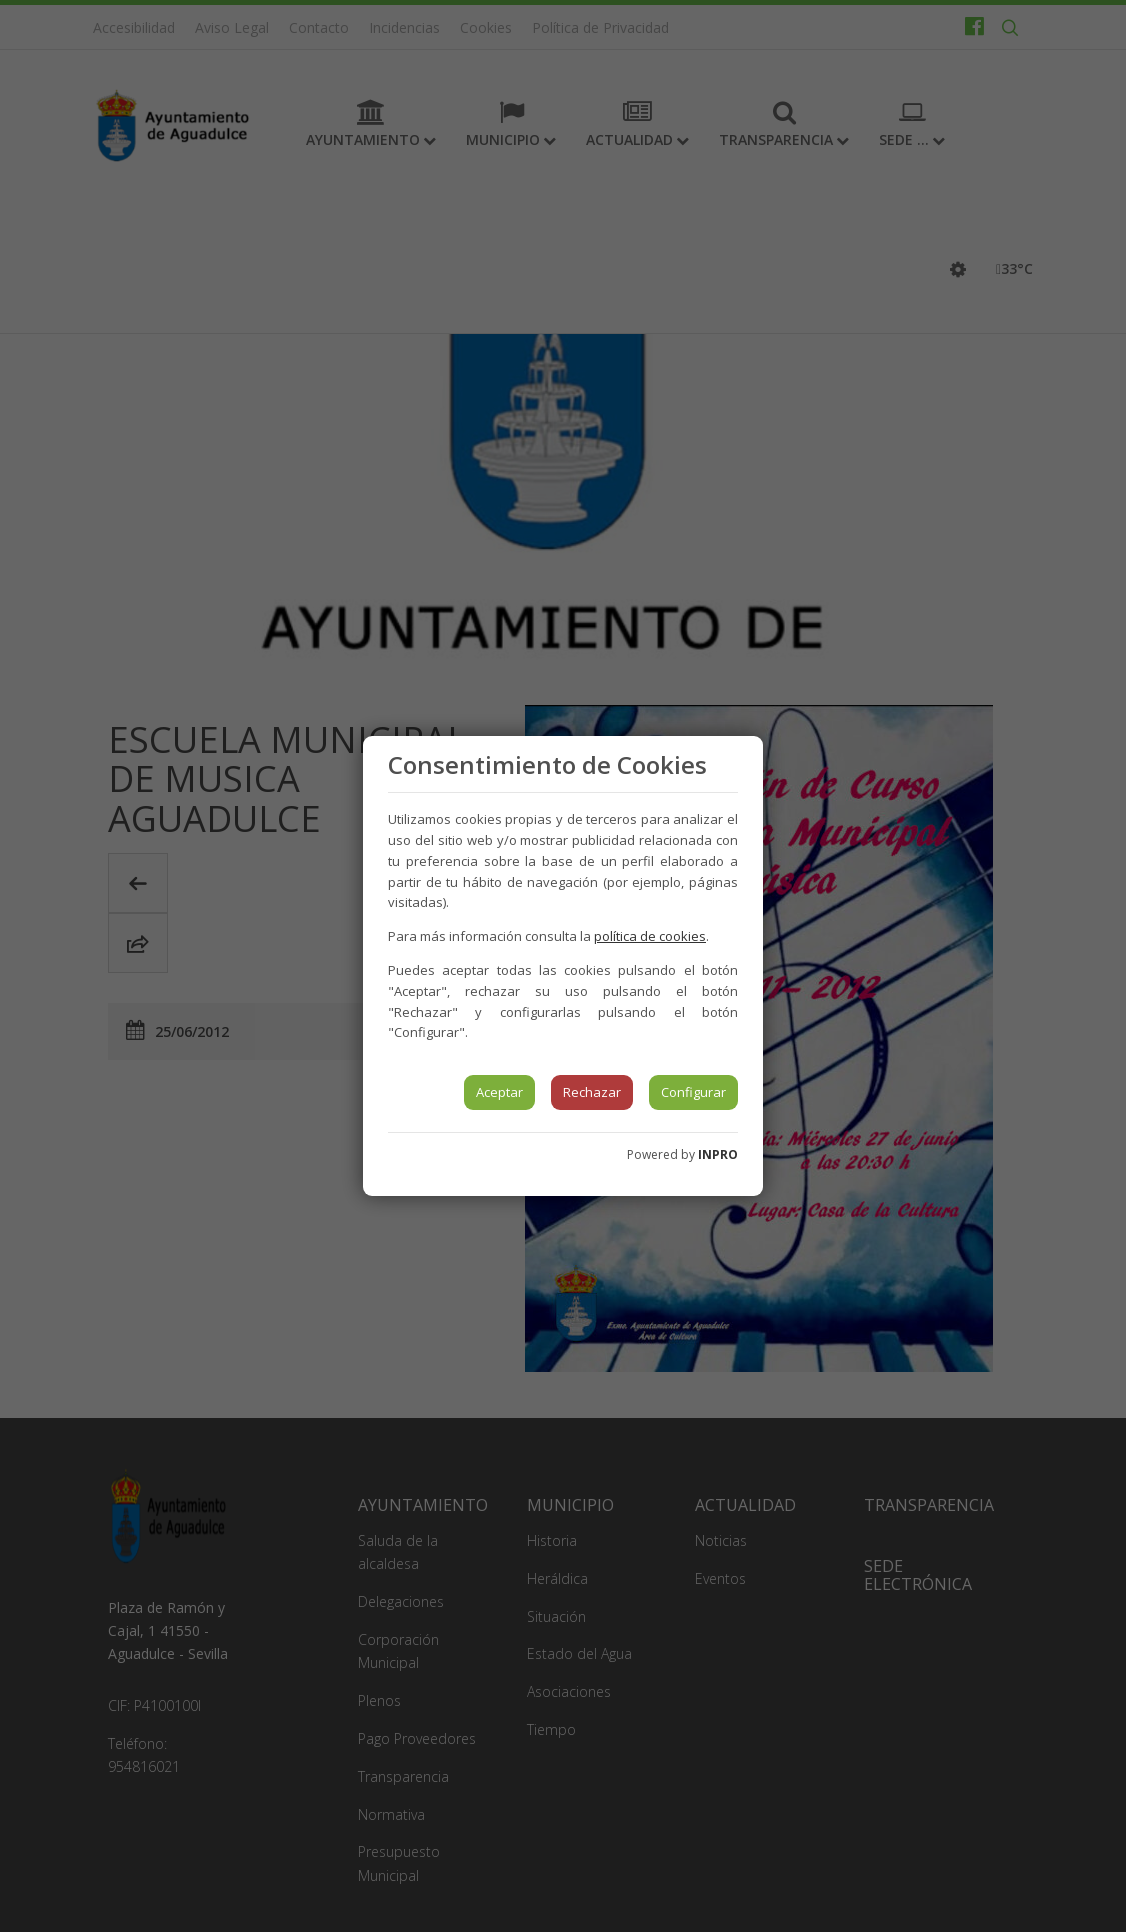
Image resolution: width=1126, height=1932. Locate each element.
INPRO (718, 1154)
